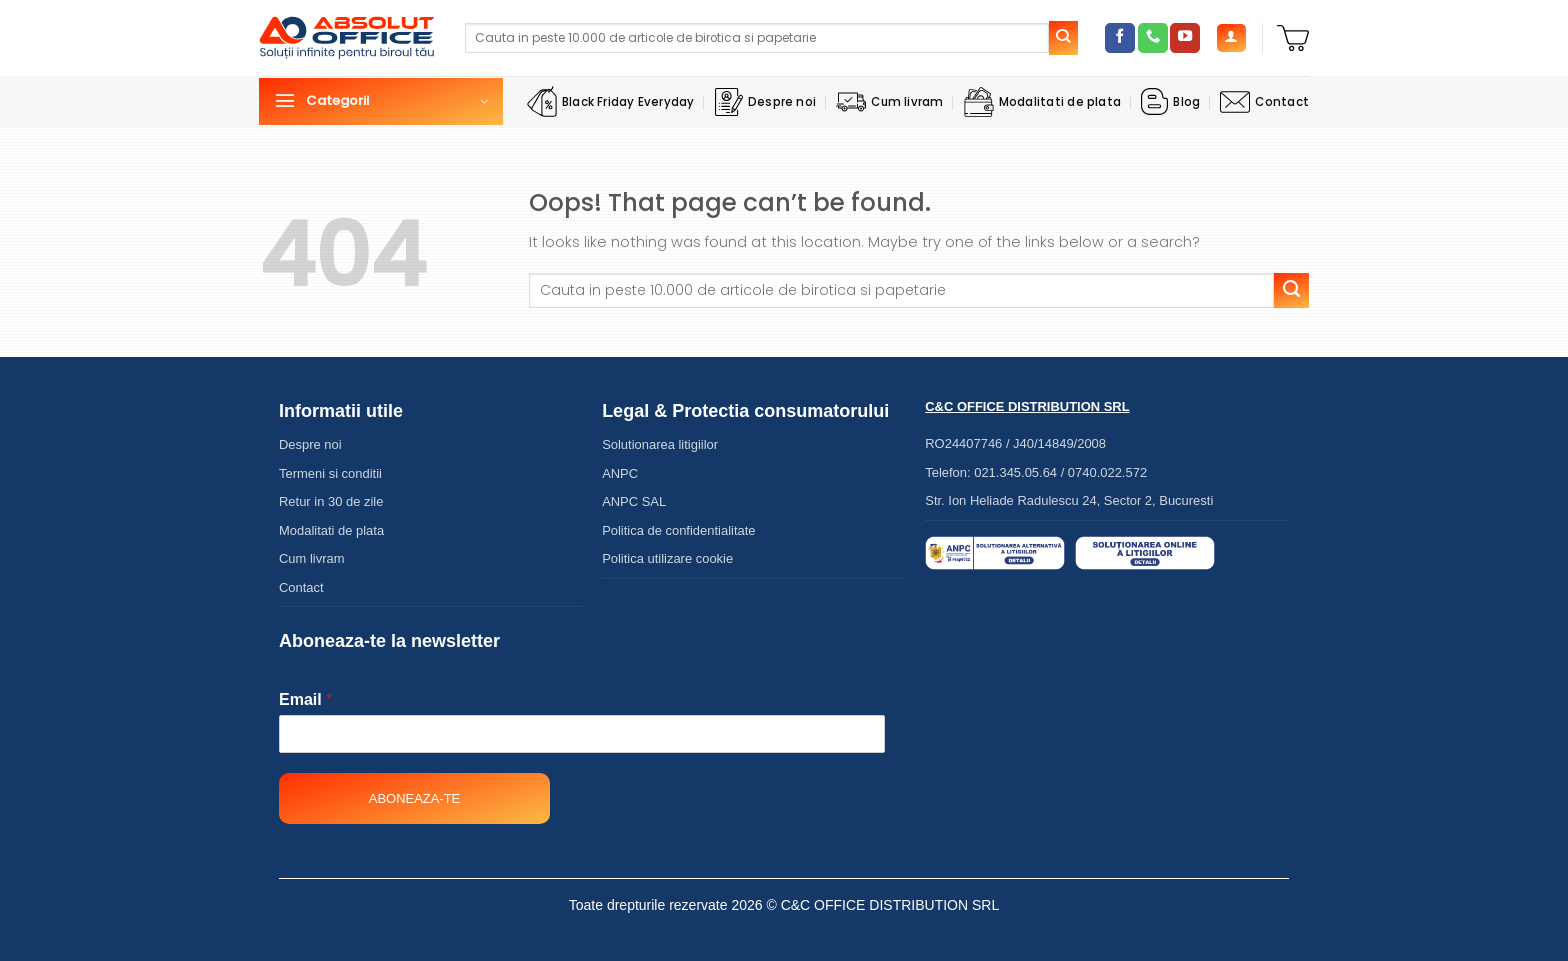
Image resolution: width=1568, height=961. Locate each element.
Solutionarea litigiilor (660, 444)
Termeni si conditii (330, 473)
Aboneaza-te (414, 798)
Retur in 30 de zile (331, 501)
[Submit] (1064, 38)
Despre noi (765, 102)
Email (305, 699)
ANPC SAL (634, 501)
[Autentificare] (1231, 38)
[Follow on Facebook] (1120, 38)
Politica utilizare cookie (667, 558)
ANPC (620, 473)
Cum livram (889, 102)
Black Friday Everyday (611, 101)
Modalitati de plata (1042, 102)
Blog (1170, 101)
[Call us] (1153, 38)
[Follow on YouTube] (1185, 38)
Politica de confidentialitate (678, 530)
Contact (1264, 102)
